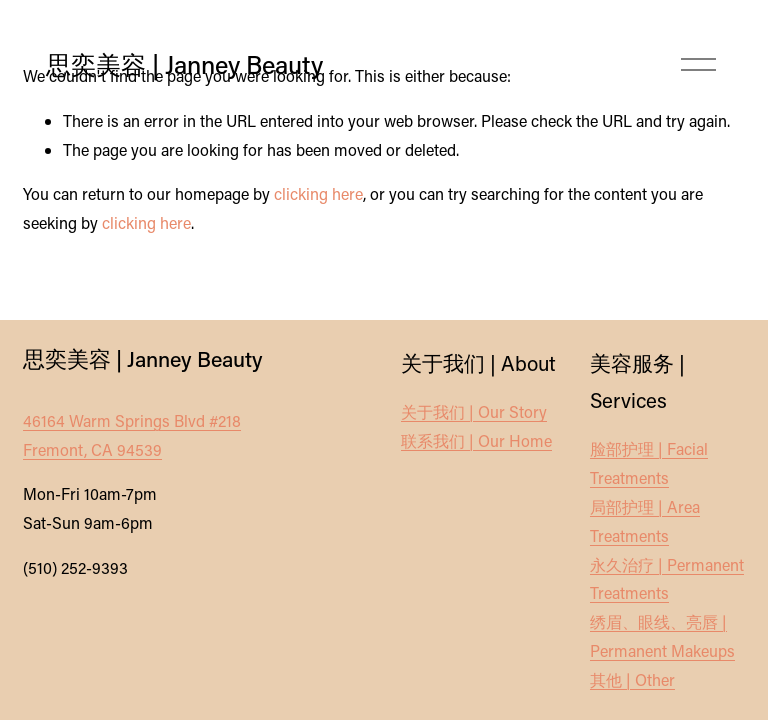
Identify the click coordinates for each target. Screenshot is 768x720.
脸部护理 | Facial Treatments (649, 463)
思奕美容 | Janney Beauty (184, 64)
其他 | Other (632, 679)
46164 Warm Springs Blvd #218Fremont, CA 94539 (132, 435)
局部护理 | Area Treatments (645, 521)
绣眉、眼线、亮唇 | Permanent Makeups (662, 636)
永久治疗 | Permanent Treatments (667, 579)
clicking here (318, 193)
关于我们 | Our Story (474, 411)
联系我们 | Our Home (476, 440)
